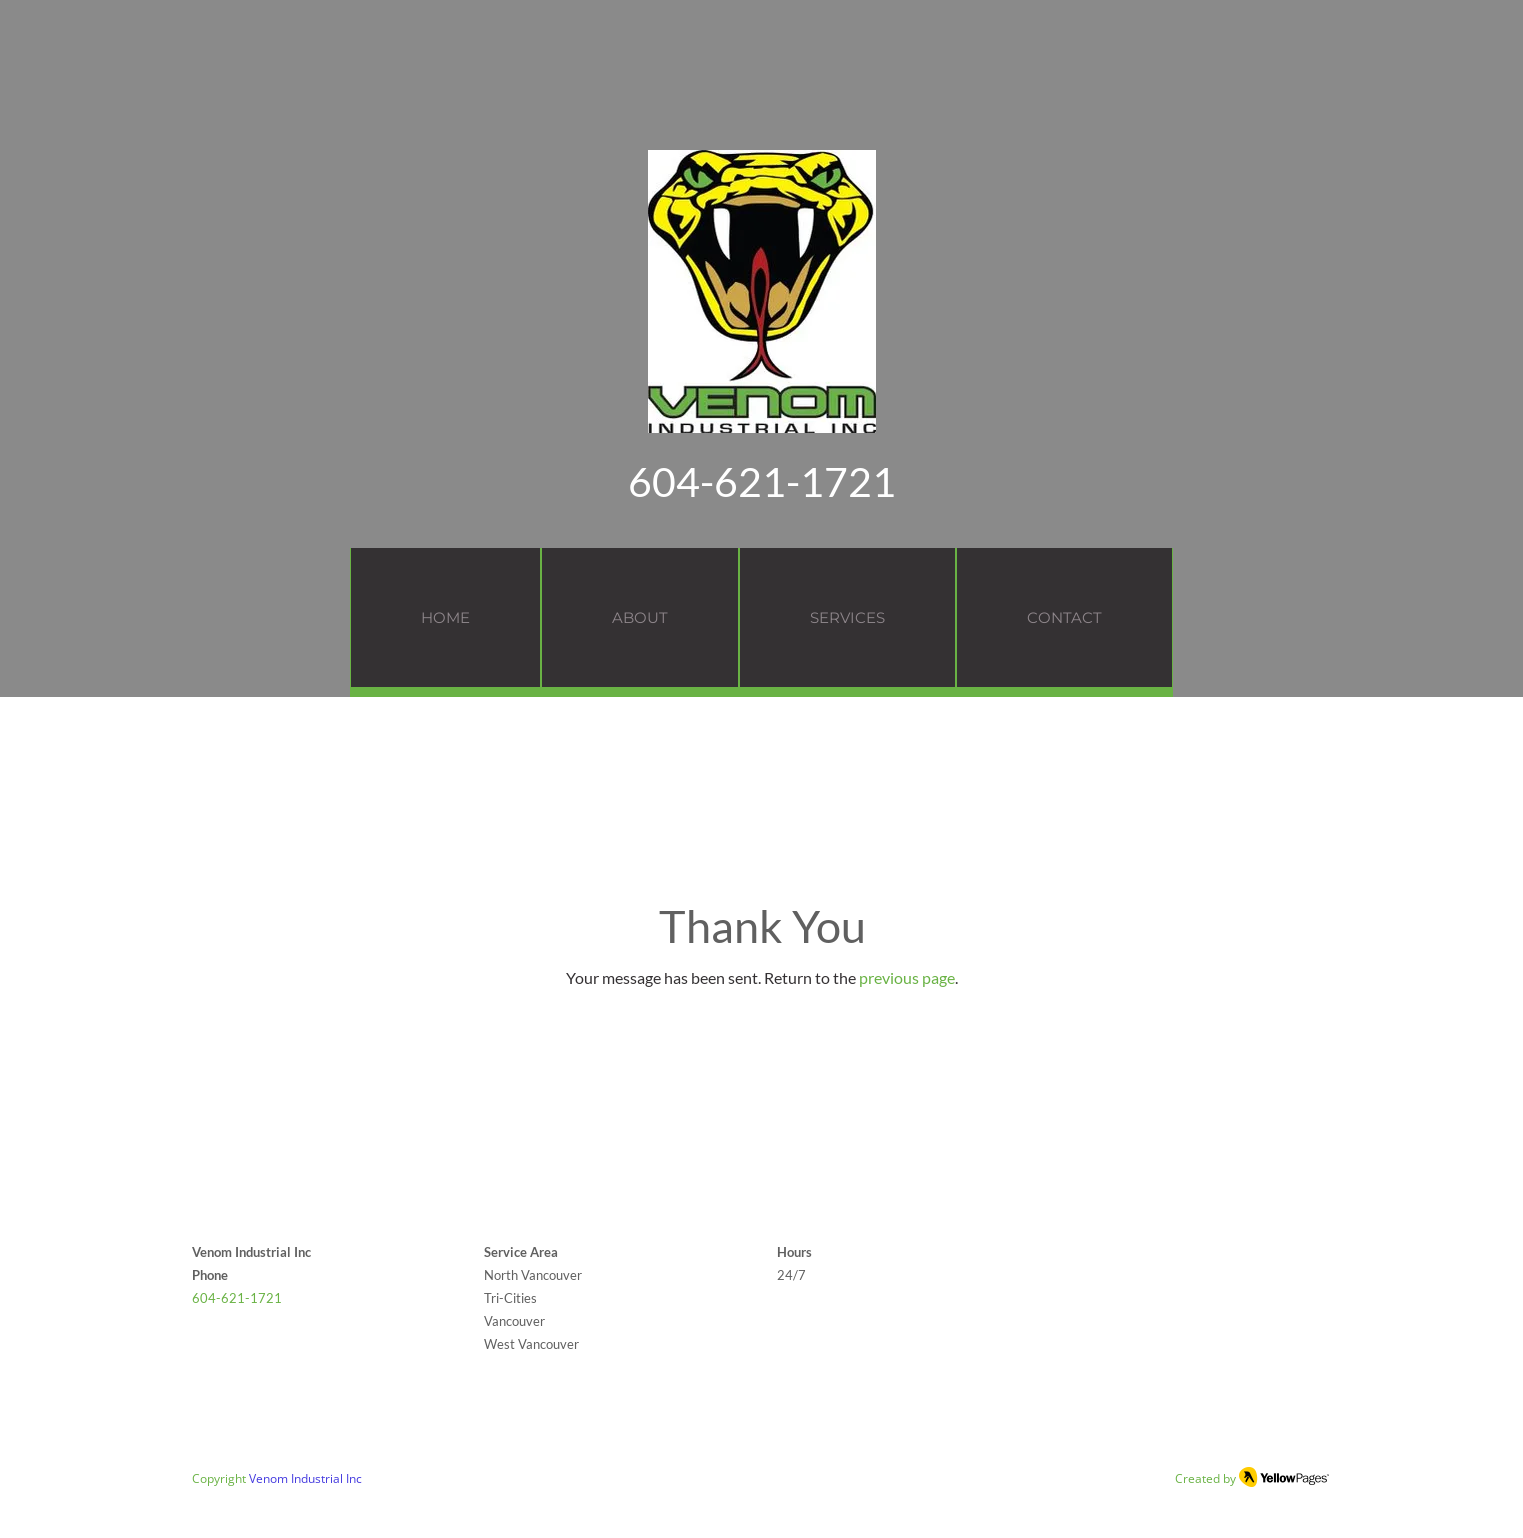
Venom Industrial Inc (305, 1478)
